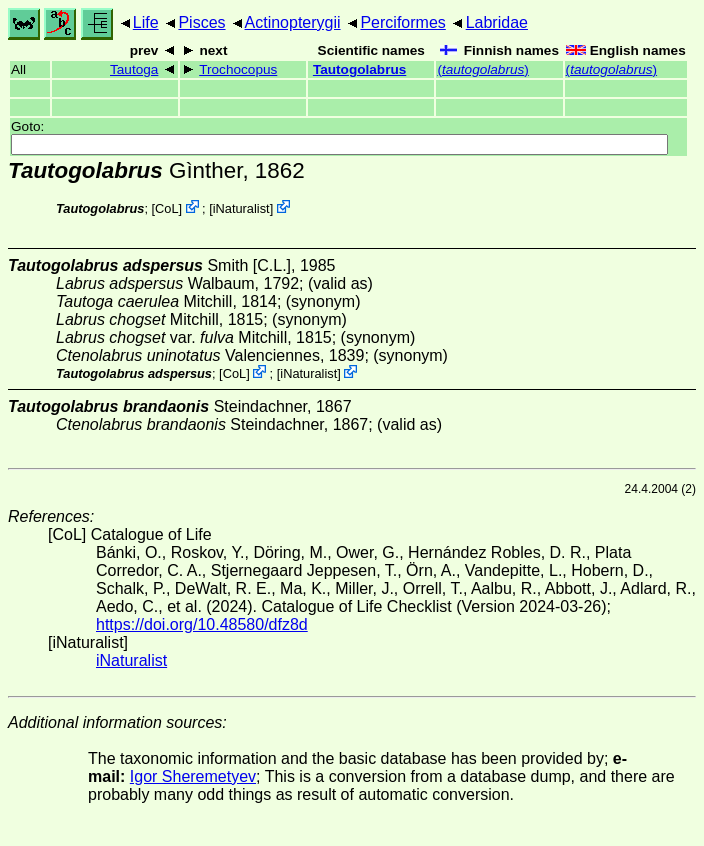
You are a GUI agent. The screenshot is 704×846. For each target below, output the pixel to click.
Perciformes (402, 22)
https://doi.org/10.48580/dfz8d (202, 624)
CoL (166, 208)
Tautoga (134, 69)
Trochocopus (238, 69)
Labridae (497, 22)
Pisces (201, 22)
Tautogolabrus (359, 69)
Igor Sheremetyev (193, 776)
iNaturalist (241, 208)
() (482, 69)
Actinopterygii (293, 22)
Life (146, 22)
